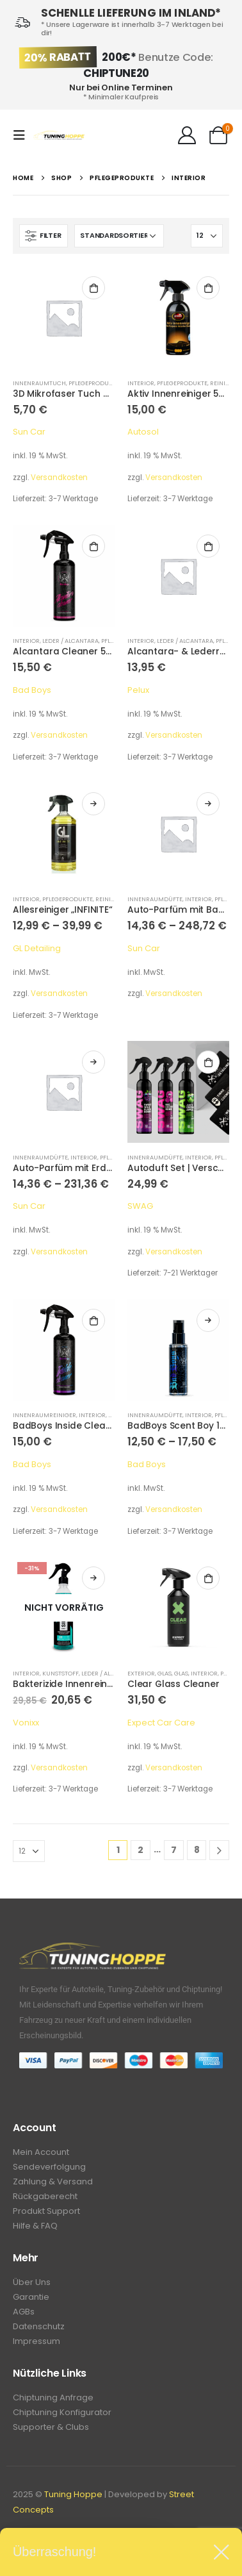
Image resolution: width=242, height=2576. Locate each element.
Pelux (138, 690)
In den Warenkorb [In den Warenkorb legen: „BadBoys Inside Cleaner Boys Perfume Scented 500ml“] (93, 1320)
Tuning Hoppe (73, 2494)
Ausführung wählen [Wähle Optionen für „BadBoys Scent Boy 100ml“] (208, 1320)
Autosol (143, 432)
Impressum (36, 2341)
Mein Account (41, 2152)
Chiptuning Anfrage (53, 2397)
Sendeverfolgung (49, 2167)
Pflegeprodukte (94, 383)
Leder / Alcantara (70, 640)
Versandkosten (59, 477)
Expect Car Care (161, 1722)
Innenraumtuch (39, 383)
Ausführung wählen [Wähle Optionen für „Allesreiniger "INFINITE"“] (93, 803)
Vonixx (26, 1722)
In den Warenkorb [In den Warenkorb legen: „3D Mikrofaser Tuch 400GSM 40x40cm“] (93, 287)
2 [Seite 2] (140, 1849)
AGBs (24, 2312)
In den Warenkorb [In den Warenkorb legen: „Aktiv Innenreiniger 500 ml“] (208, 287)
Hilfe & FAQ (35, 2226)
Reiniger (223, 383)
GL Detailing (37, 948)
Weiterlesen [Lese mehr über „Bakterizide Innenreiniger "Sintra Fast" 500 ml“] (93, 1578)
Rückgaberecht (45, 2196)
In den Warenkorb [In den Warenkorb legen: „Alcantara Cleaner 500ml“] (93, 546)
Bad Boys (32, 690)
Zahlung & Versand (53, 2181)
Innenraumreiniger (44, 1415)
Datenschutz (39, 2326)
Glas (164, 1673)
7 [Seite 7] (174, 1849)
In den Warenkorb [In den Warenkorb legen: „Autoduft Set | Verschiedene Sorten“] (208, 1062)
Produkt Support (46, 2211)
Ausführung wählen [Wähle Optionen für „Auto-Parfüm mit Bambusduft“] (208, 803)
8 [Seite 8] (197, 1849)
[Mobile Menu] (23, 135)
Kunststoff (60, 1673)
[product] (64, 318)
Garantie (31, 2297)
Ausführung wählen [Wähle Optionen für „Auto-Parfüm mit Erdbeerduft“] (93, 1062)
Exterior (141, 1673)
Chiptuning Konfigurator (62, 2412)
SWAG (140, 1206)
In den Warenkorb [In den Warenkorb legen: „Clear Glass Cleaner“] (208, 1578)
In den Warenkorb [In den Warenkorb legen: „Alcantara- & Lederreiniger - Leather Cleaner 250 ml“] (208, 546)
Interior (140, 383)
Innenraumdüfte (154, 899)
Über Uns (32, 2282)
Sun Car (29, 432)
